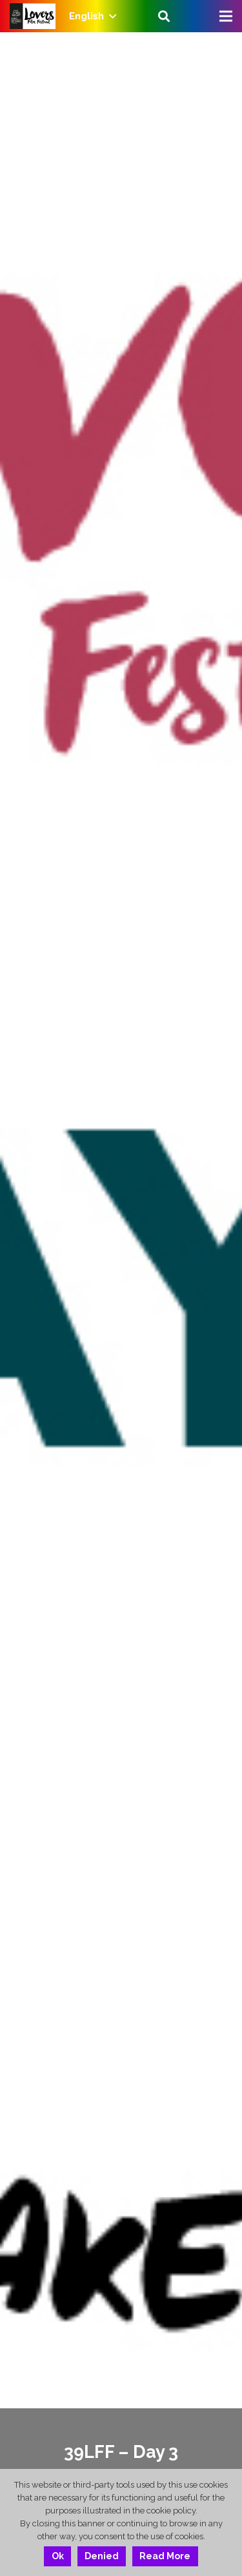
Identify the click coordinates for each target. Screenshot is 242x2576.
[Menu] (226, 16)
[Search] (164, 16)
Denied (102, 2556)
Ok (58, 2556)
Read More (164, 2556)
